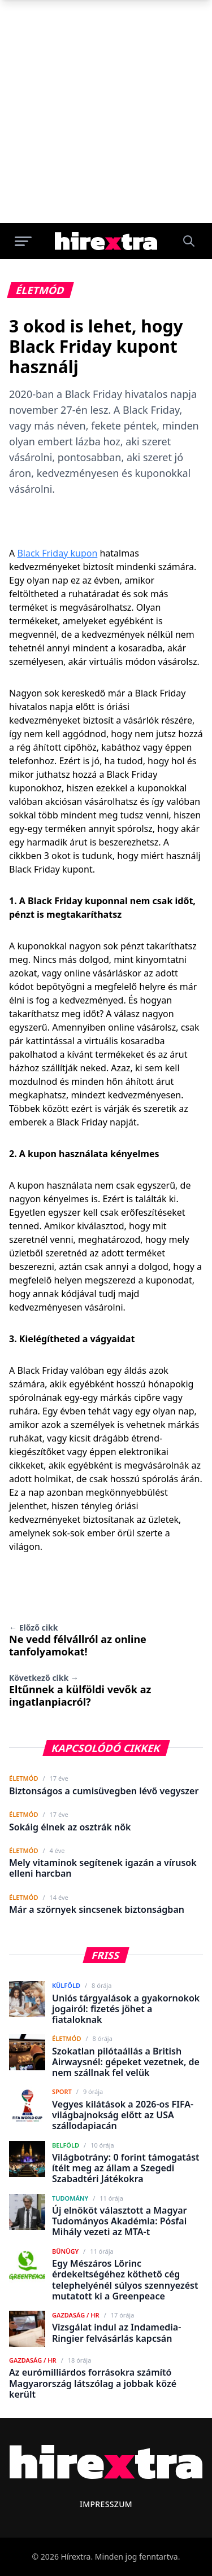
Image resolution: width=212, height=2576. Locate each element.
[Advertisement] (106, 111)
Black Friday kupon (57, 553)
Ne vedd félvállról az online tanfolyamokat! (77, 1640)
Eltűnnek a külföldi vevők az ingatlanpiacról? (80, 1690)
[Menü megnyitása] (23, 241)
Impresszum (106, 2504)
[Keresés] (189, 241)
